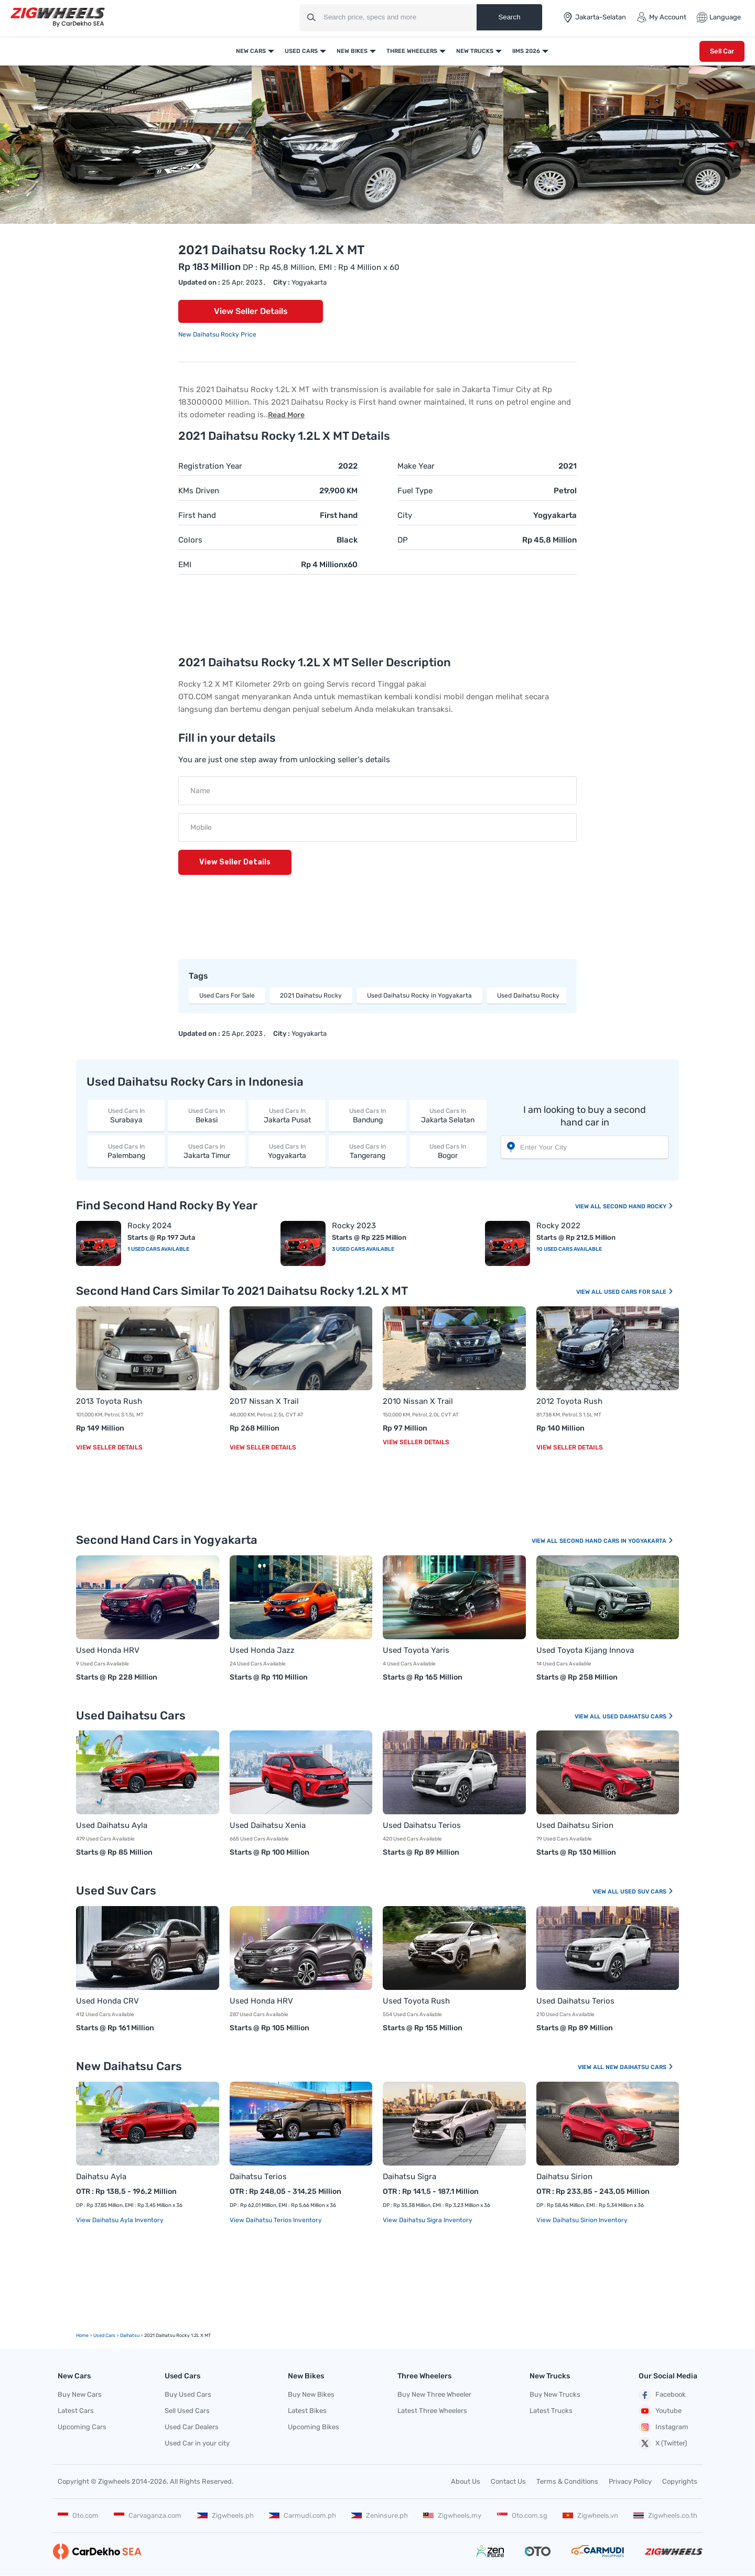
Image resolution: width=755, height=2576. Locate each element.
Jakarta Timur (206, 1151)
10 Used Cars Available (569, 1249)
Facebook (662, 2395)
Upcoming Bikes (313, 2427)
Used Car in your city (197, 2443)
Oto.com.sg (522, 2515)
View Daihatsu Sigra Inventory (427, 2220)
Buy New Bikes (311, 2394)
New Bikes (352, 51)
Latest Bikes (307, 2411)
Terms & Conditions (567, 2481)
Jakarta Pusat (287, 1115)
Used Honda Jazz (262, 1650)
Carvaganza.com (147, 2515)
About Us (465, 2481)
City (404, 515)
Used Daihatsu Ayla (111, 1825)
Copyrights (679, 2481)
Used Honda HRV (107, 1650)
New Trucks (474, 51)
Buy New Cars (80, 2394)
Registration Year (210, 466)
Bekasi (206, 1115)
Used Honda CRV (107, 2001)
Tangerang (367, 1151)
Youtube (660, 2411)
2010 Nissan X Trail (418, 1401)
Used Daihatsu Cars (638, 1716)
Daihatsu (129, 2335)
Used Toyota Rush (416, 2001)
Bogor (448, 1151)
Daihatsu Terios (258, 2176)
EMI (184, 564)
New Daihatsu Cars (640, 2067)
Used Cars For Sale (227, 995)
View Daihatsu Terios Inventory (276, 2220)
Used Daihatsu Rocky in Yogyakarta (419, 995)
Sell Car (722, 51)
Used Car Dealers (192, 2427)
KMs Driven (198, 490)
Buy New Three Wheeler (434, 2394)
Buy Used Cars (188, 2394)
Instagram (663, 2427)
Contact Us (508, 2481)
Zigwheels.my (452, 2515)
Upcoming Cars (82, 2427)
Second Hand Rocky (638, 1206)
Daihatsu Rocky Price (224, 334)
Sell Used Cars (187, 2411)
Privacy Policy (630, 2481)
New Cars (251, 51)
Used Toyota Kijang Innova (585, 1650)
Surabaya (126, 1115)
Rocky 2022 (558, 1225)
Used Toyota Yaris (416, 1650)
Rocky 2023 (354, 1225)
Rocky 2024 (149, 1225)
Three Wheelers (411, 51)
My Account (661, 17)
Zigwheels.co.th (665, 2515)
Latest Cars (76, 2411)
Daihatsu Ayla (101, 2176)
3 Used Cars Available (363, 1249)
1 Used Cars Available (158, 1249)
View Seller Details (251, 311)
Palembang (126, 1151)
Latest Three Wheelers (432, 2411)
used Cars (104, 2335)
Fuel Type (415, 490)
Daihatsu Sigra (409, 2176)
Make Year (416, 466)
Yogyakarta (287, 1151)
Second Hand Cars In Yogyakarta (616, 1541)
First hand (197, 515)
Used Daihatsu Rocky (528, 995)
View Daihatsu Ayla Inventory (120, 2220)
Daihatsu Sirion (564, 2176)
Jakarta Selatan (448, 1115)
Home (82, 2335)
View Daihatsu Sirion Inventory (582, 2220)
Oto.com (78, 2515)
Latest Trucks (551, 2411)
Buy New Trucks (555, 2394)
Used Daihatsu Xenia (268, 1825)
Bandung (367, 1115)
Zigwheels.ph (225, 2515)
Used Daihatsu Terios (422, 1825)
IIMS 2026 (526, 51)
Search (509, 17)
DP (402, 540)
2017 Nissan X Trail (264, 1401)
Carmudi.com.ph (302, 2515)
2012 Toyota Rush (569, 1401)
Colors (190, 540)
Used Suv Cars (647, 1891)
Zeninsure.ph (379, 2515)
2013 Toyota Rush (109, 1401)
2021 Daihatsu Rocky (311, 995)
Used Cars (301, 51)
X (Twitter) (663, 2443)
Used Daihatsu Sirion (574, 1825)
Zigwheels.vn (590, 2515)
